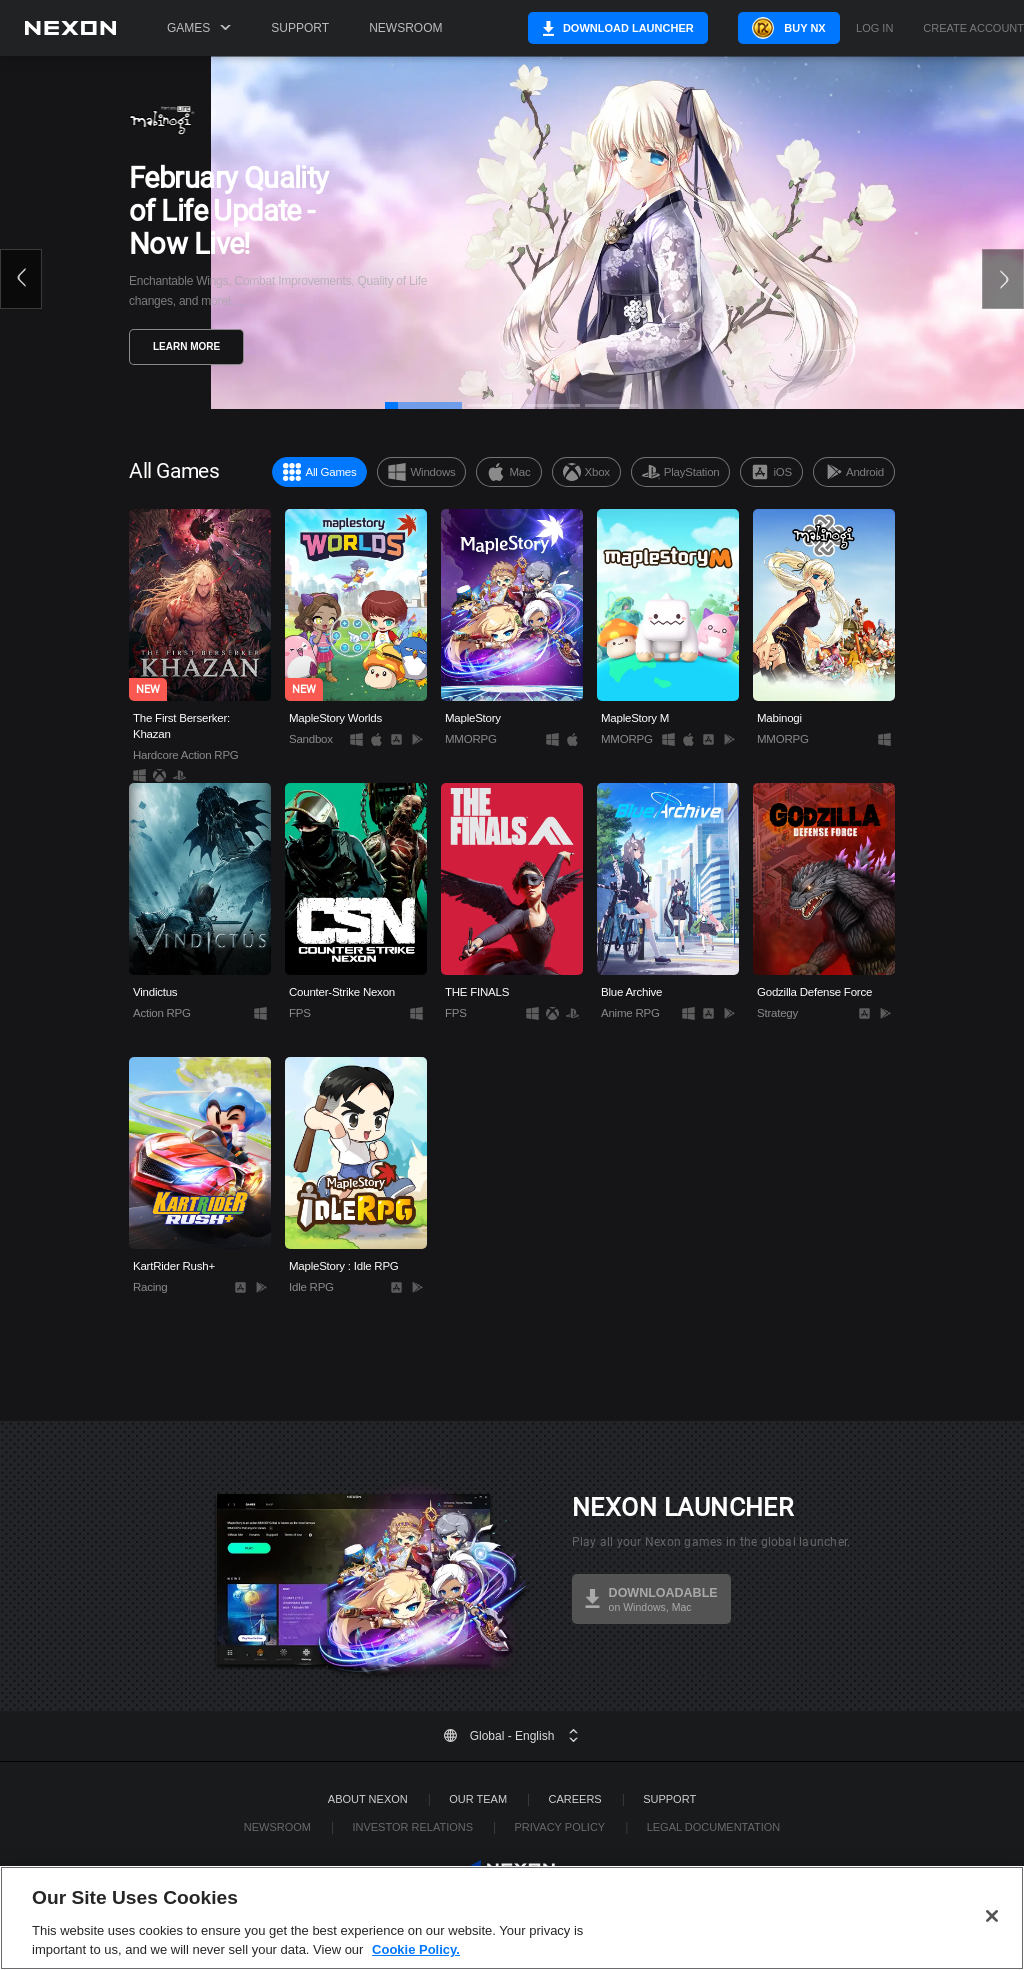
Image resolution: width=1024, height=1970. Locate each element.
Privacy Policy (559, 1827)
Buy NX (791, 28)
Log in (874, 28)
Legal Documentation (714, 1827)
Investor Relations (412, 1827)
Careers (575, 1799)
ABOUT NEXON (368, 1799)
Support (300, 28)
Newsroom (405, 28)
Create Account (973, 28)
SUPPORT (669, 1799)
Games (199, 28)
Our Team (478, 1799)
